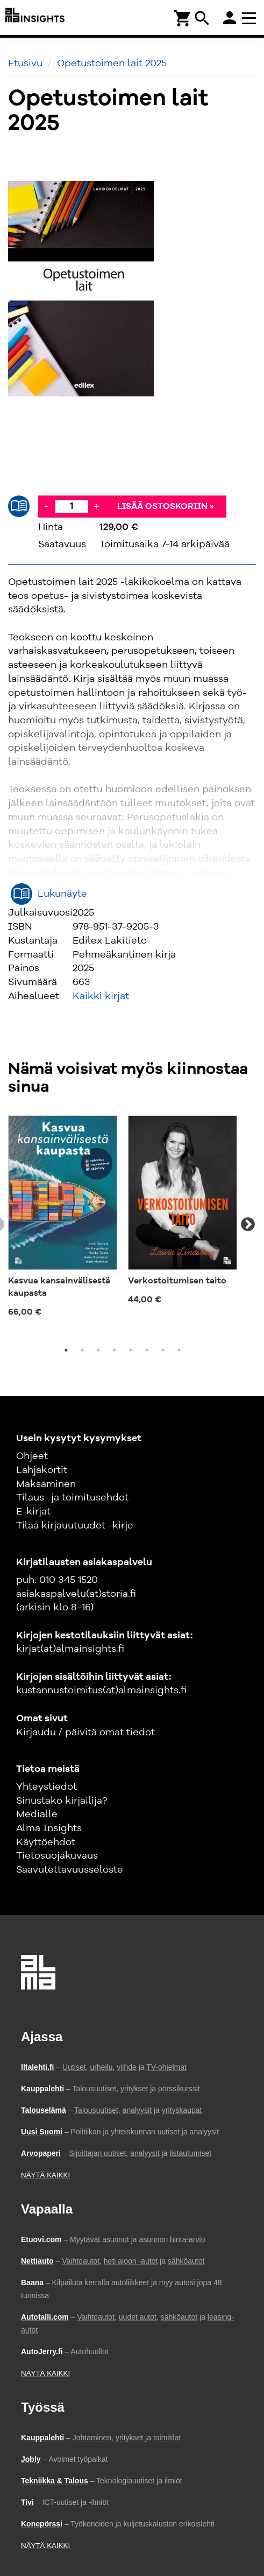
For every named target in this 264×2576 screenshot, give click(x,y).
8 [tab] (179, 1350)
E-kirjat (33, 1512)
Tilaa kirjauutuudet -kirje (74, 1526)
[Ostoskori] (182, 17)
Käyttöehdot (45, 1842)
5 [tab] (130, 1350)
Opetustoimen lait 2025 (112, 63)
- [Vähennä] (46, 506)
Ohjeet (32, 1456)
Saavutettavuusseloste (69, 1870)
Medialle (37, 1814)
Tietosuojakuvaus (57, 1856)
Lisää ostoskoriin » (165, 506)
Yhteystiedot (46, 1787)
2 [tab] (82, 1350)
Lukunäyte (62, 894)
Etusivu (25, 63)
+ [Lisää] (96, 506)
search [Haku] (202, 18)
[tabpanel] (63, 1218)
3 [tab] (98, 1350)
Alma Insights (49, 1828)
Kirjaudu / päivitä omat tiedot (85, 1732)
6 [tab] (146, 1350)
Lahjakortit (41, 1470)
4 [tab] (114, 1350)
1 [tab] (66, 1350)
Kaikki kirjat (101, 996)
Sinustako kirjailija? (61, 1801)
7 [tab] (163, 1350)
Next (248, 1225)
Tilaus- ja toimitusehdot (72, 1498)
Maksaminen (46, 1484)
